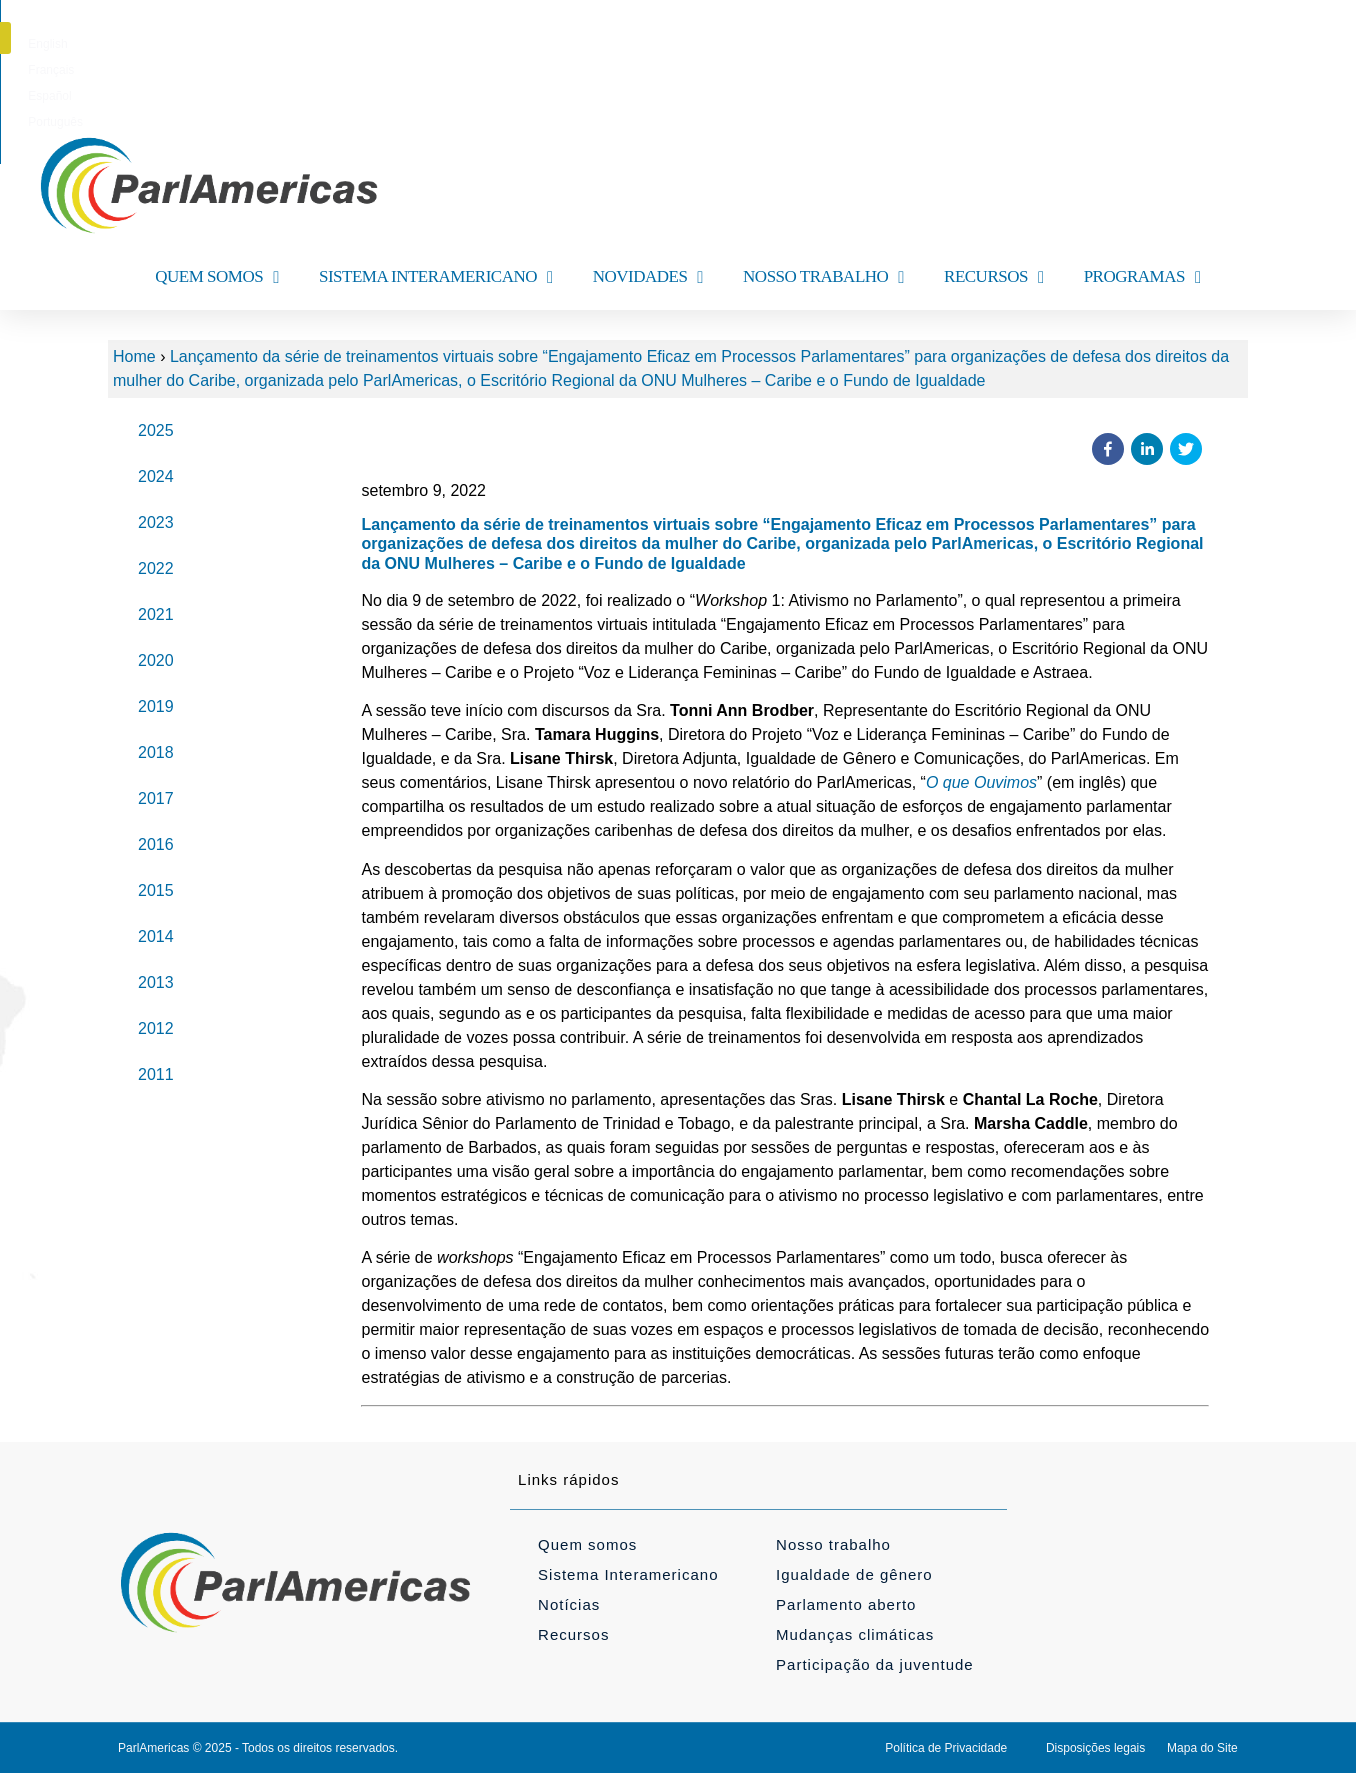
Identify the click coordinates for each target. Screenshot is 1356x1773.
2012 (156, 1028)
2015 (156, 890)
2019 (156, 706)
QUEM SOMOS (217, 277)
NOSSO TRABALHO (823, 277)
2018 (156, 752)
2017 (156, 798)
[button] (1251, 38)
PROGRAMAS (1142, 277)
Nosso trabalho (833, 1544)
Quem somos (587, 1544)
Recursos (573, 1634)
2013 (156, 982)
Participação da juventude (875, 1664)
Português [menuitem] (782, 44)
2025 (156, 430)
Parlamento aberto (846, 1604)
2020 (156, 660)
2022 (156, 568)
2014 (156, 936)
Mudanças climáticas (855, 1634)
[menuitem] (585, 44)
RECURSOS (994, 277)
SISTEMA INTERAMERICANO (436, 277)
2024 (156, 476)
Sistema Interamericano (628, 1574)
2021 (156, 614)
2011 (156, 1074)
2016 (156, 844)
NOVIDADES (648, 277)
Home (134, 356)
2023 (156, 522)
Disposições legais (1095, 1748)
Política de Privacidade (946, 1748)
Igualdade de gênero (854, 1574)
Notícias (569, 1604)
